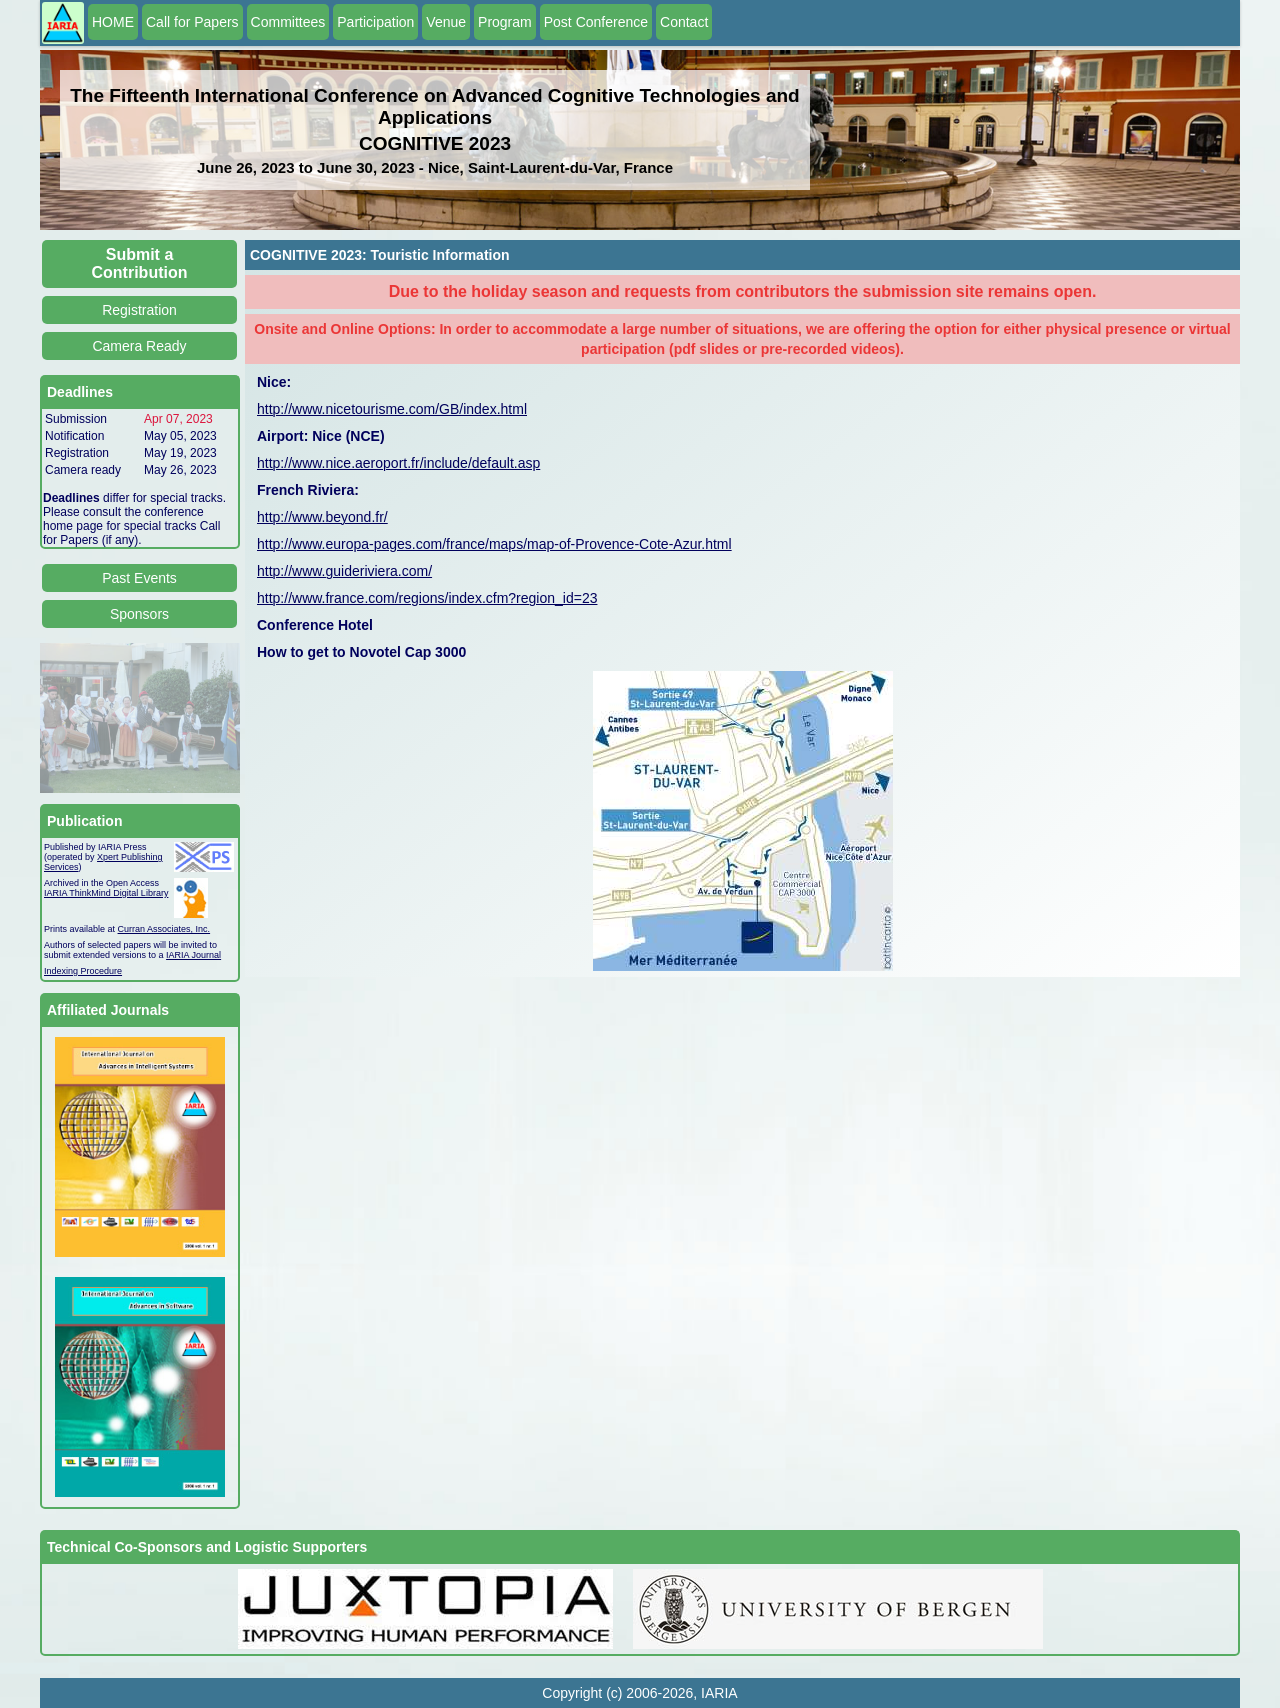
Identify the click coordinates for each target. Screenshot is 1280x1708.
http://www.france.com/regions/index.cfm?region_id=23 (427, 598)
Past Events (139, 578)
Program (505, 22)
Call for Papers (192, 22)
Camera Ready (139, 346)
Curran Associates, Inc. (164, 929)
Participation (375, 22)
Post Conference (596, 22)
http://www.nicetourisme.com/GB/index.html (392, 409)
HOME (113, 22)
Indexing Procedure (83, 971)
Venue (446, 22)
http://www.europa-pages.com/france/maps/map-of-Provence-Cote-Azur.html (494, 544)
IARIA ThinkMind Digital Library (106, 893)
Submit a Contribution (140, 263)
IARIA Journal (193, 955)
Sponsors (139, 614)
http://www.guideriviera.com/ (344, 571)
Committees (288, 22)
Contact (684, 22)
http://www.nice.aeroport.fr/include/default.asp (398, 463)
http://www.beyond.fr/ (322, 517)
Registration (139, 310)
